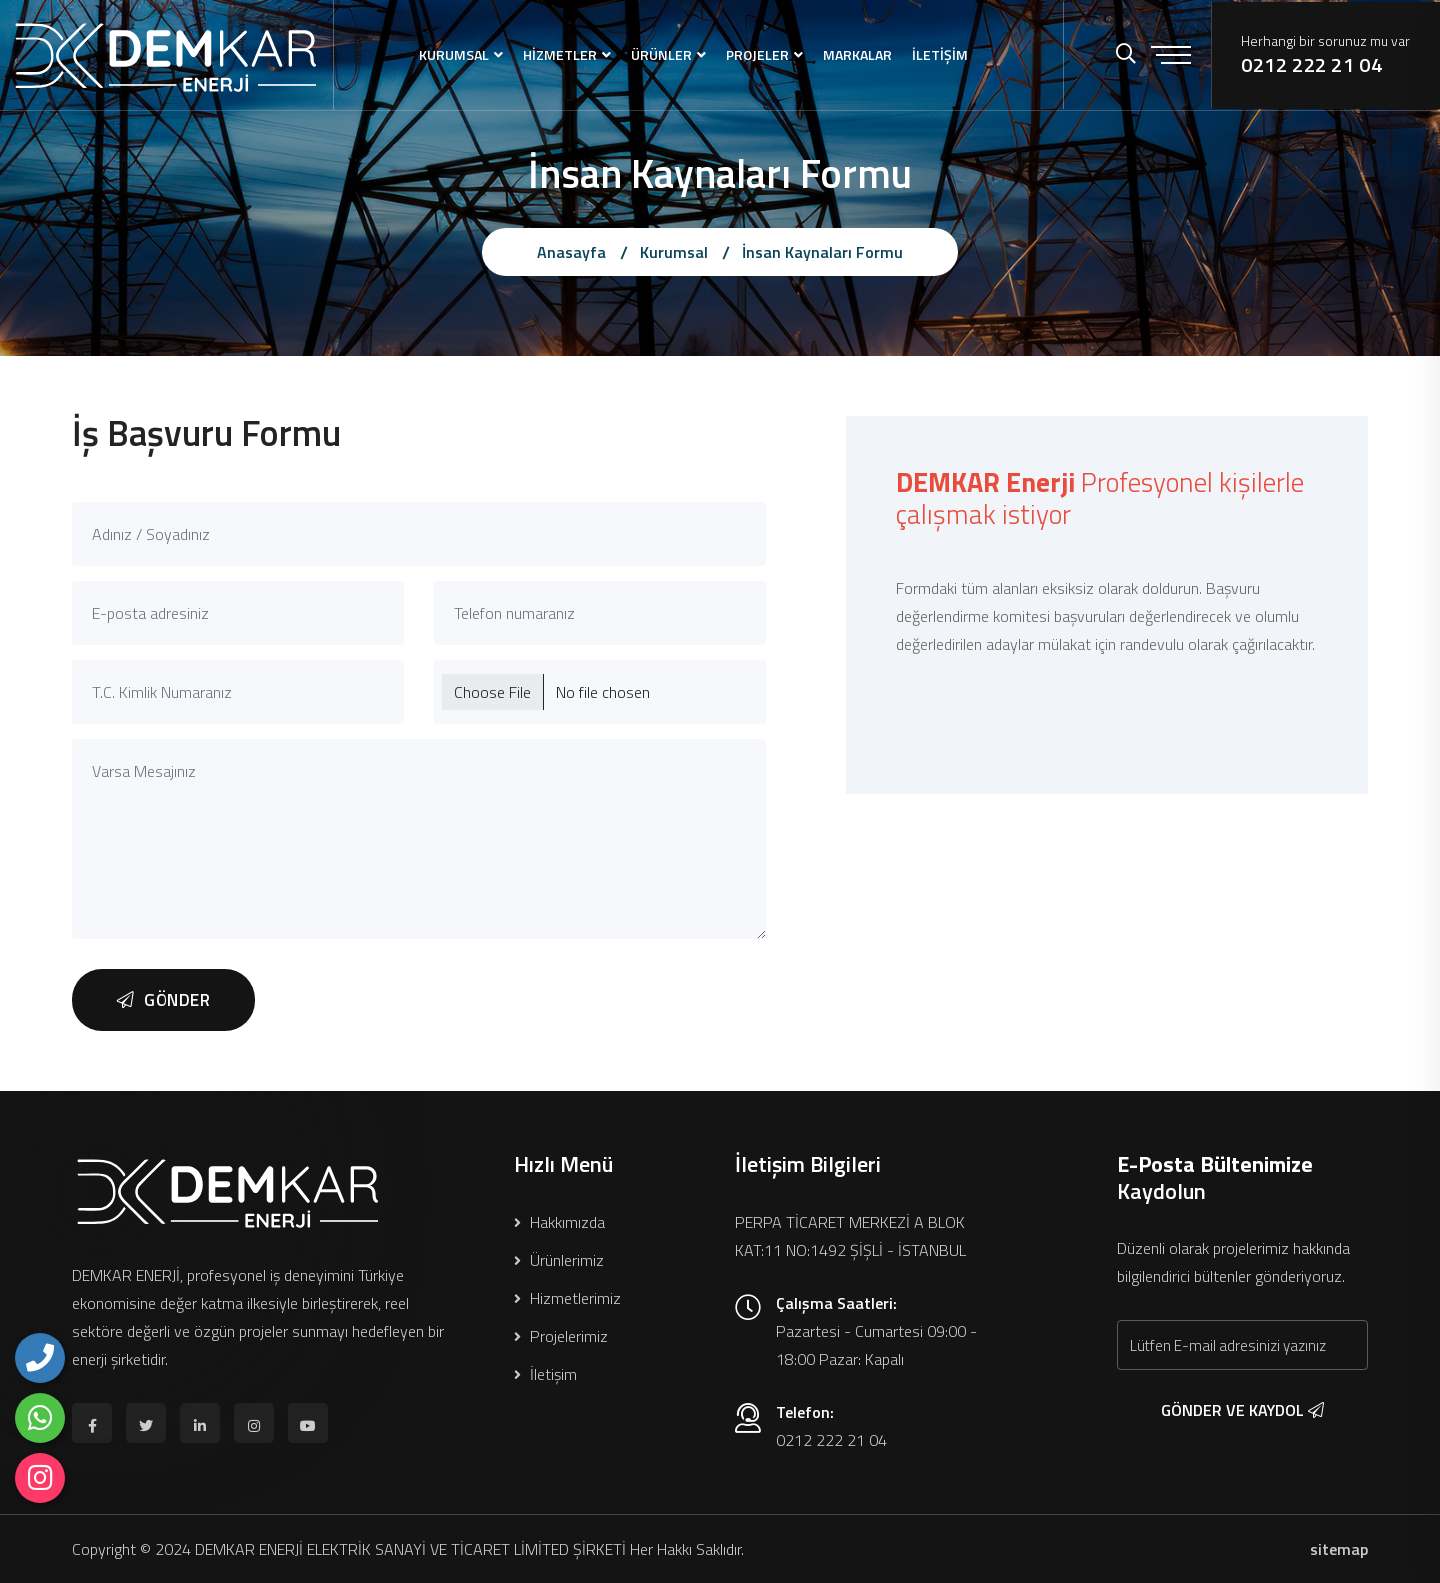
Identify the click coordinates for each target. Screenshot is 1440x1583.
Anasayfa (571, 252)
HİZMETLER (560, 54)
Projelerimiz (561, 1336)
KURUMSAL (454, 54)
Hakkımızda (559, 1222)
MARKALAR (857, 54)
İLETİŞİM (940, 54)
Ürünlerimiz (559, 1260)
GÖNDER (163, 1000)
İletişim (545, 1374)
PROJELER (757, 54)
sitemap (1339, 1549)
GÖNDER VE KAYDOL (1242, 1410)
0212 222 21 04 (1311, 65)
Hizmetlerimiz (567, 1298)
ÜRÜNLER (661, 54)
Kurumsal (674, 252)
